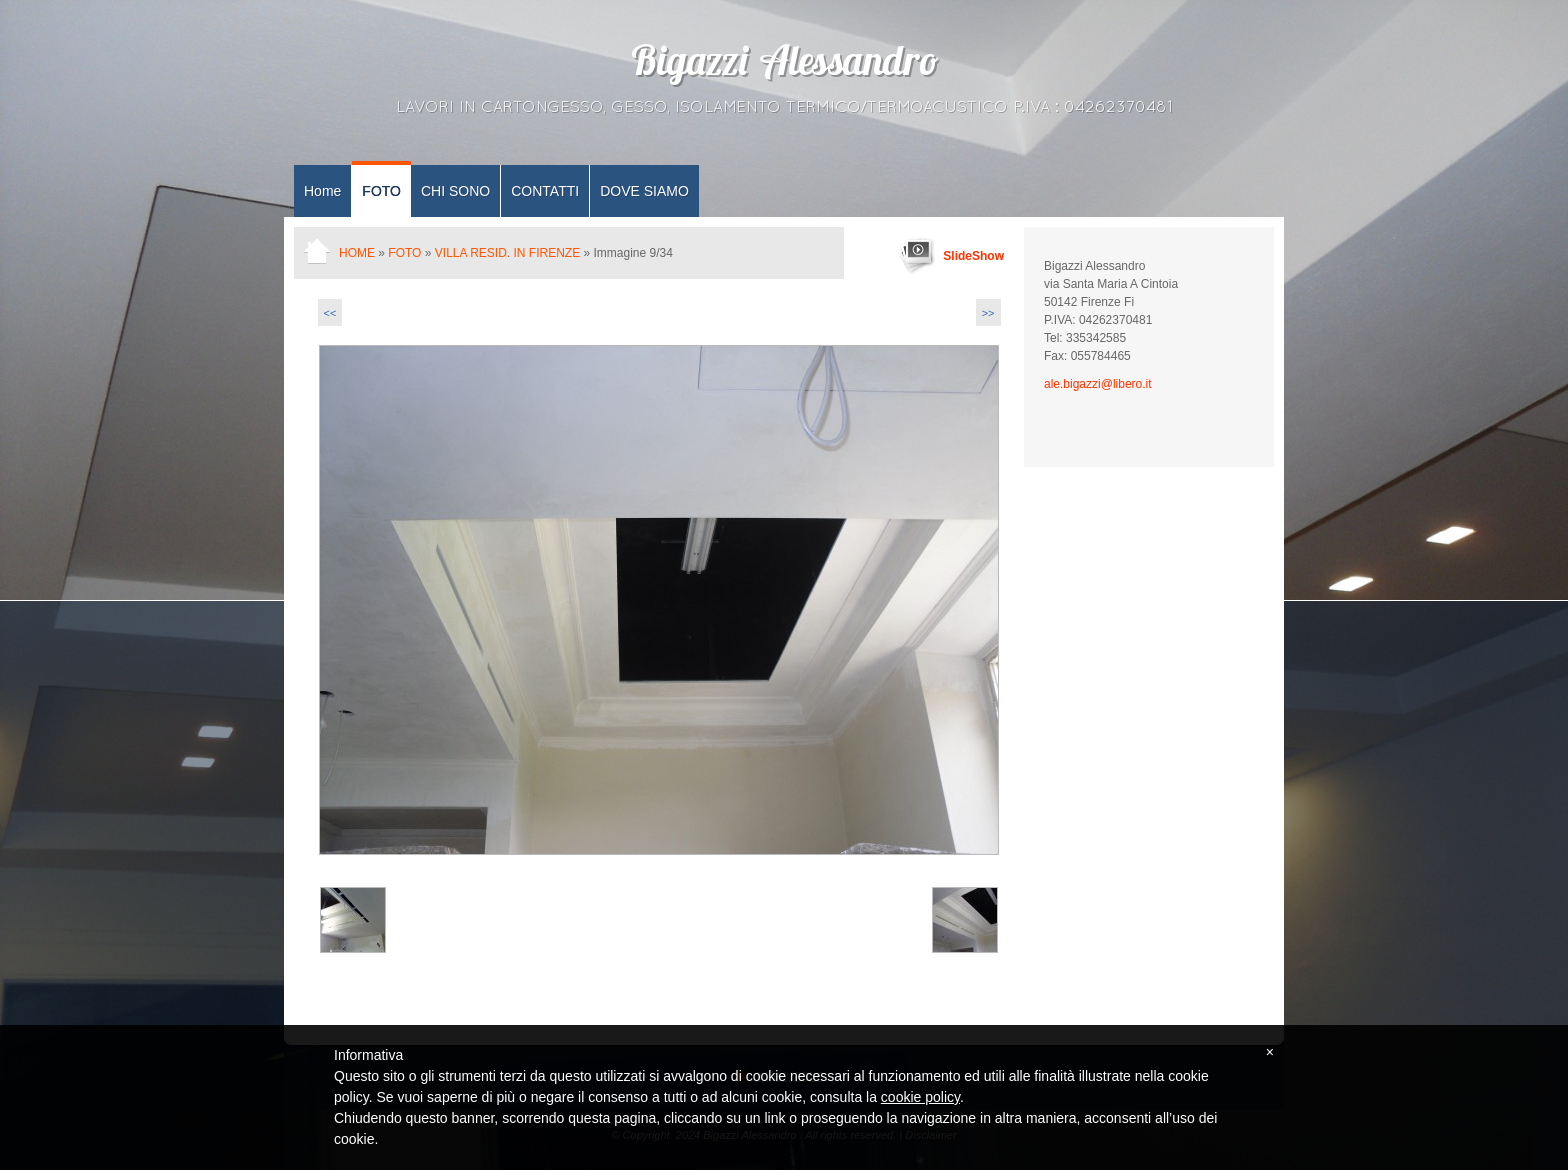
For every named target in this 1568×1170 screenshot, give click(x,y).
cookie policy (920, 1097)
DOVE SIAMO (644, 191)
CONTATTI (545, 191)
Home (322, 191)
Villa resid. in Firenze (507, 253)
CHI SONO (455, 191)
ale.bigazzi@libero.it (1098, 384)
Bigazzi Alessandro (784, 65)
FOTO (381, 191)
